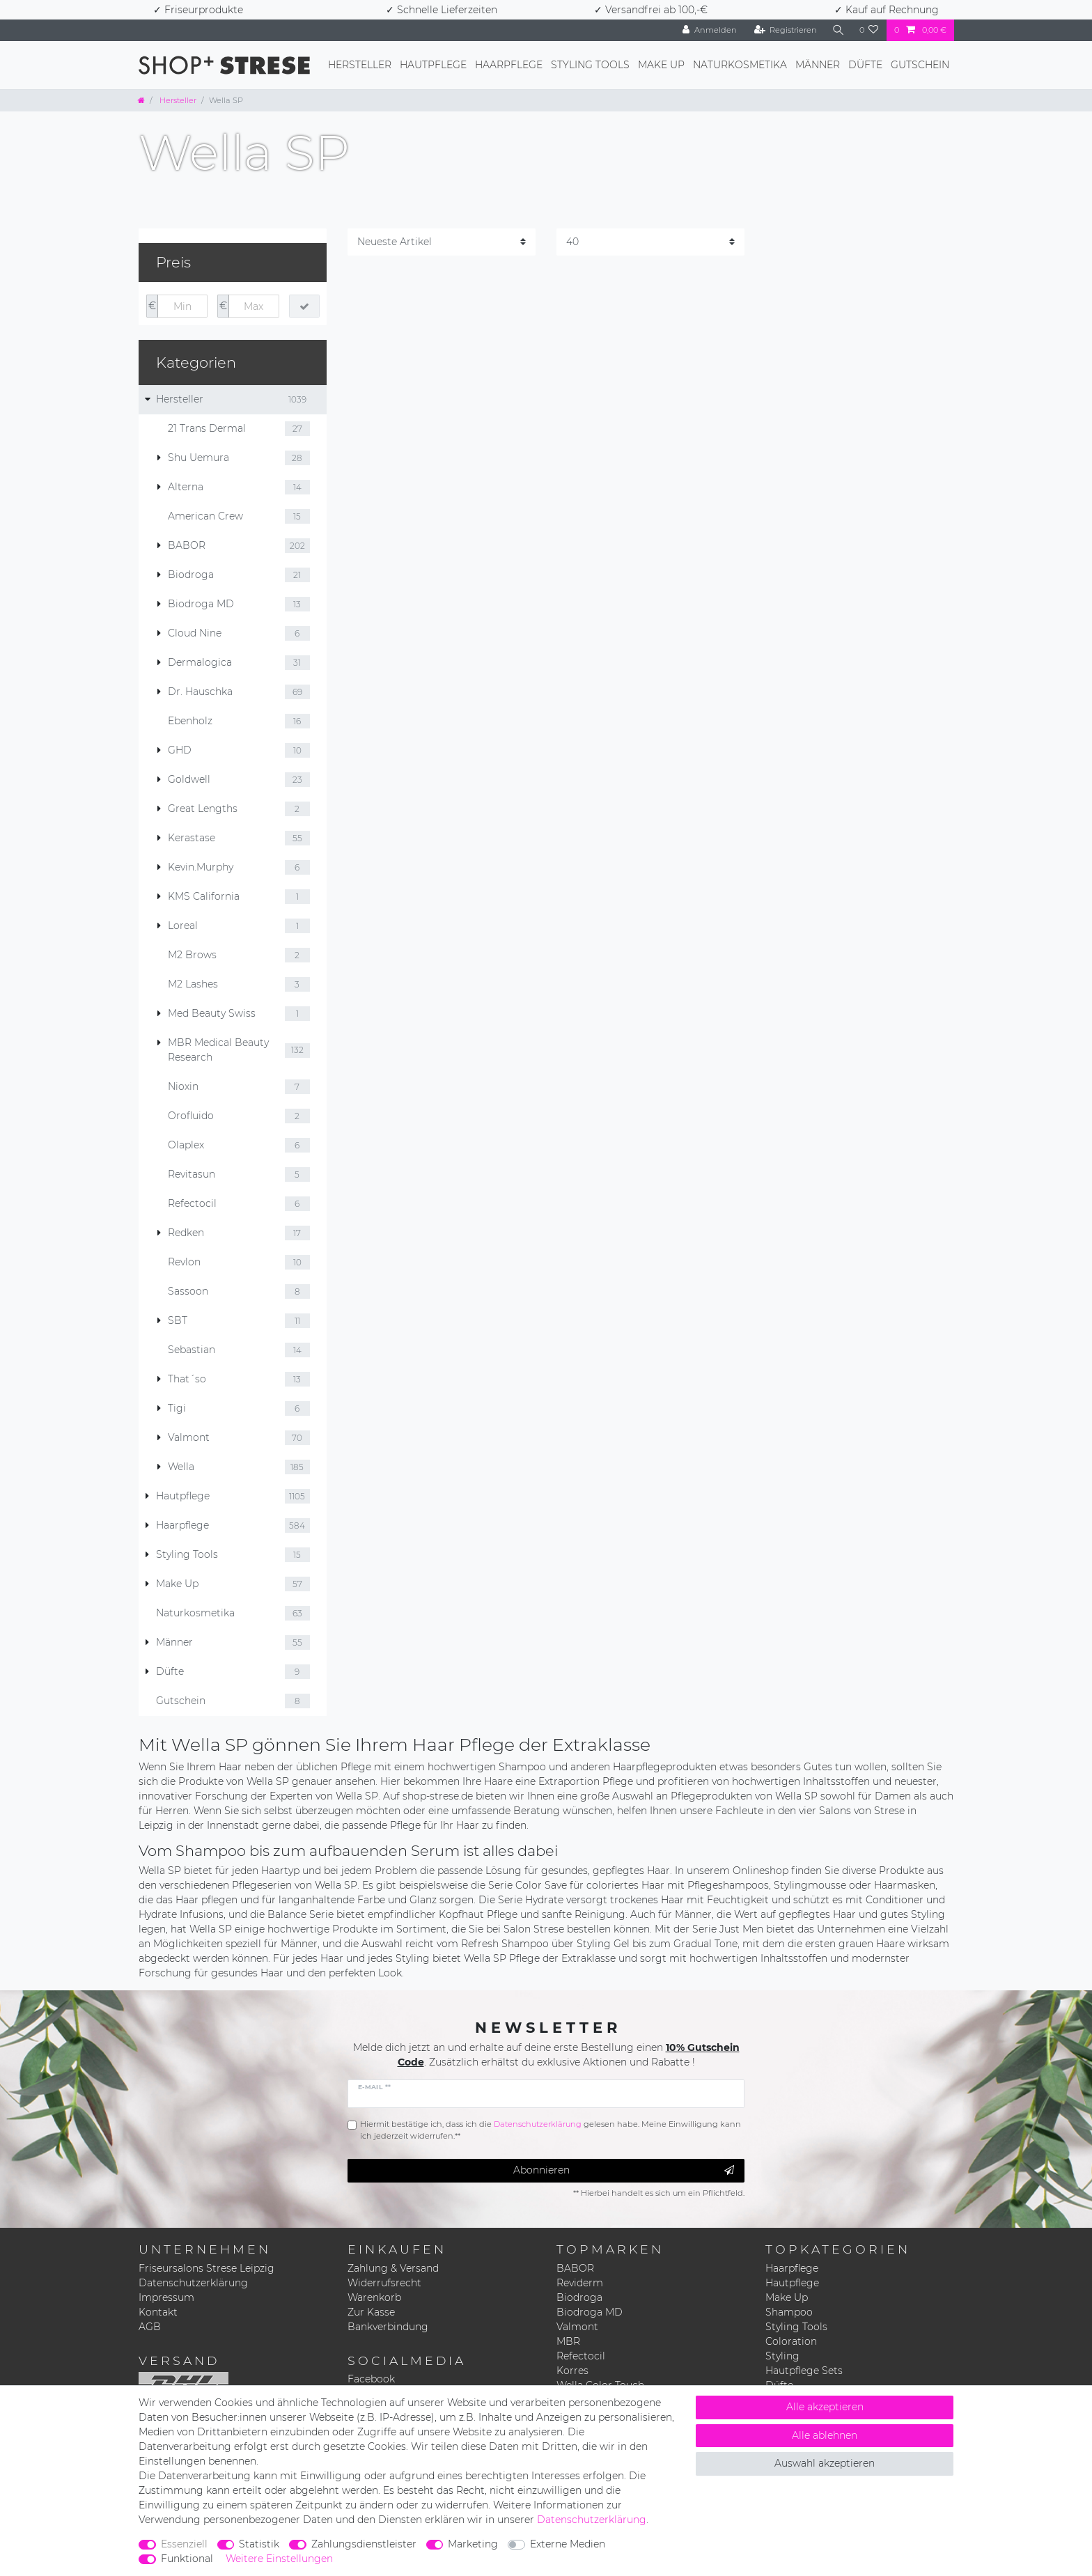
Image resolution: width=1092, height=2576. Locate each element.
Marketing (473, 2544)
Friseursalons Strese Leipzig (206, 2268)
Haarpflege (509, 64)
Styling (782, 2356)
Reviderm (579, 2283)
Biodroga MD (589, 2312)
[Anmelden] (708, 30)
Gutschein (920, 64)
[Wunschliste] (869, 30)
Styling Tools (590, 64)
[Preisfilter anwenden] (304, 306)
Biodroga (579, 2297)
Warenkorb (374, 2297)
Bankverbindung (388, 2326)
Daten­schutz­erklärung (591, 2519)
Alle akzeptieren (825, 2407)
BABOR (575, 2268)
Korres (572, 2370)
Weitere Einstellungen (279, 2558)
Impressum (166, 2297)
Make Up (661, 64)
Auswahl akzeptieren (824, 2463)
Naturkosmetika (740, 64)
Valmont (577, 2326)
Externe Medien (567, 2544)
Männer (817, 64)
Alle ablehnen (824, 2435)
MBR (568, 2341)
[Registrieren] (784, 30)
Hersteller (359, 64)
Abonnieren (624, 2170)
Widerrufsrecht (384, 2283)
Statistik (259, 2544)
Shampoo (789, 2312)
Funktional (187, 2558)
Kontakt (158, 2312)
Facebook (371, 2379)
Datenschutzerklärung (193, 2283)
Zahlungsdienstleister (363, 2544)
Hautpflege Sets (804, 2370)
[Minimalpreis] (182, 306)
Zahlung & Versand (393, 2268)
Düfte (865, 64)
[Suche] (838, 30)
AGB (150, 2326)
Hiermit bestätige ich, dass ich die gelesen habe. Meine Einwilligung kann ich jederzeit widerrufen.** (550, 2130)
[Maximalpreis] (253, 306)
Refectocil (580, 2356)
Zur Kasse (371, 2312)
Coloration (791, 2341)
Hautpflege (433, 64)
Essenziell (184, 2544)
